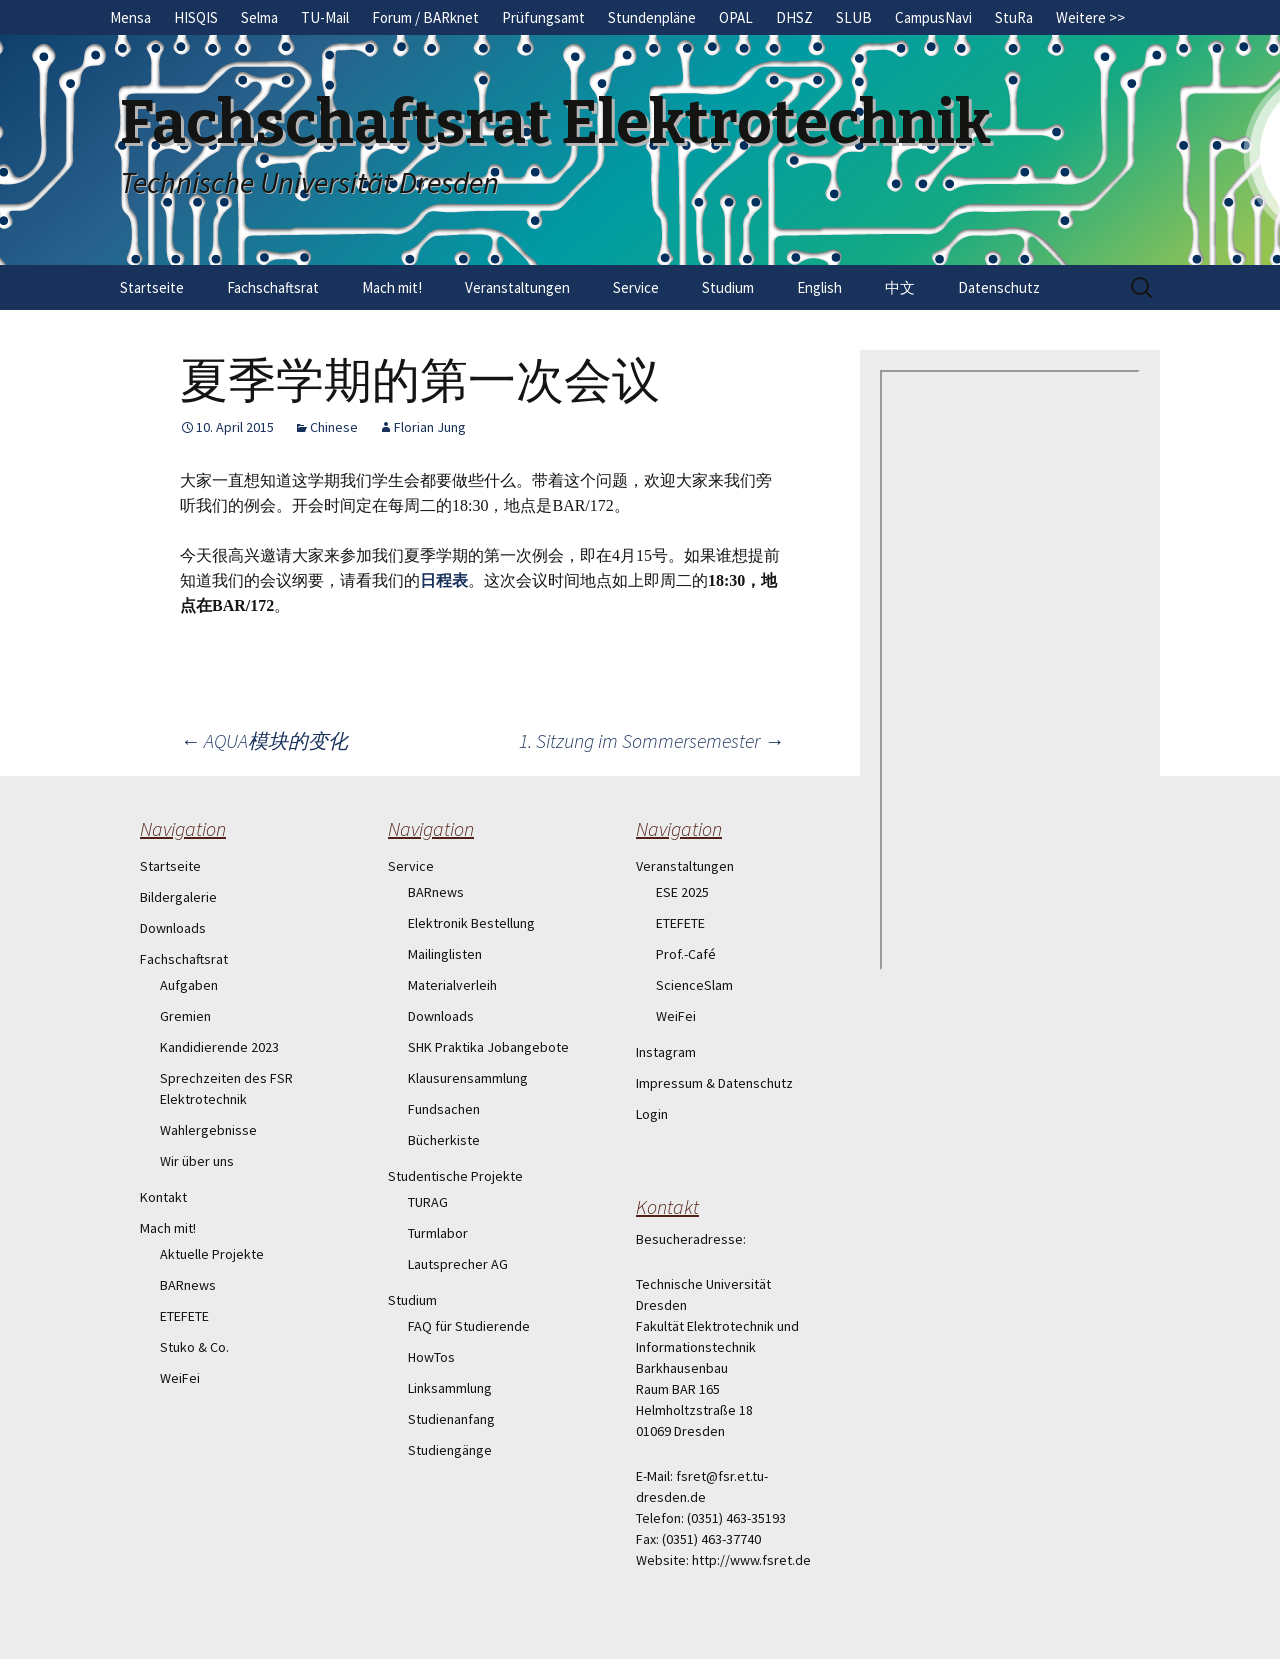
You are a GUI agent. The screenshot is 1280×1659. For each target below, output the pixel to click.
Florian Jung (430, 427)
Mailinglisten (445, 954)
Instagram (666, 1052)
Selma (259, 17)
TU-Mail (325, 17)
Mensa (130, 17)
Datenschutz (999, 287)
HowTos (431, 1357)
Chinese (334, 427)
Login (652, 1114)
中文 (900, 287)
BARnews (188, 1285)
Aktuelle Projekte (212, 1254)
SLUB (854, 17)
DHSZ (794, 17)
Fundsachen (444, 1109)
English (819, 287)
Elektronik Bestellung (471, 923)
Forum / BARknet (425, 17)
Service (636, 287)
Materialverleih (452, 985)
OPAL (736, 17)
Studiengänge (450, 1450)
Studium (728, 287)
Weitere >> (1090, 17)
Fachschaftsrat (273, 287)
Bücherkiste (444, 1140)
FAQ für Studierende (469, 1326)
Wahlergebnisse (208, 1130)
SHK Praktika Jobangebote (488, 1047)
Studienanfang (451, 1419)
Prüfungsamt (543, 17)
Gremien (185, 1016)
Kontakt (163, 1197)
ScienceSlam (694, 985)
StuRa (1014, 17)
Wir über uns (197, 1161)
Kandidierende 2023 (219, 1047)
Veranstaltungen (517, 287)
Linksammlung (450, 1388)
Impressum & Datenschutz (714, 1083)
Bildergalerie (178, 897)
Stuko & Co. (194, 1347)
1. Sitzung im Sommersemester (651, 740)
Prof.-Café (686, 954)
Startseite (152, 287)
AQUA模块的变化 (264, 740)
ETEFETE (184, 1316)
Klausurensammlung (468, 1078)
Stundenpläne (652, 17)
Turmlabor (438, 1233)
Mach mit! (392, 287)
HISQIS (196, 17)
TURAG (428, 1202)
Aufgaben (189, 985)
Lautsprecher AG (458, 1264)
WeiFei (180, 1378)
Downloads (173, 928)
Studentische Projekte (455, 1176)
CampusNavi (933, 17)
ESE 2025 (682, 892)
